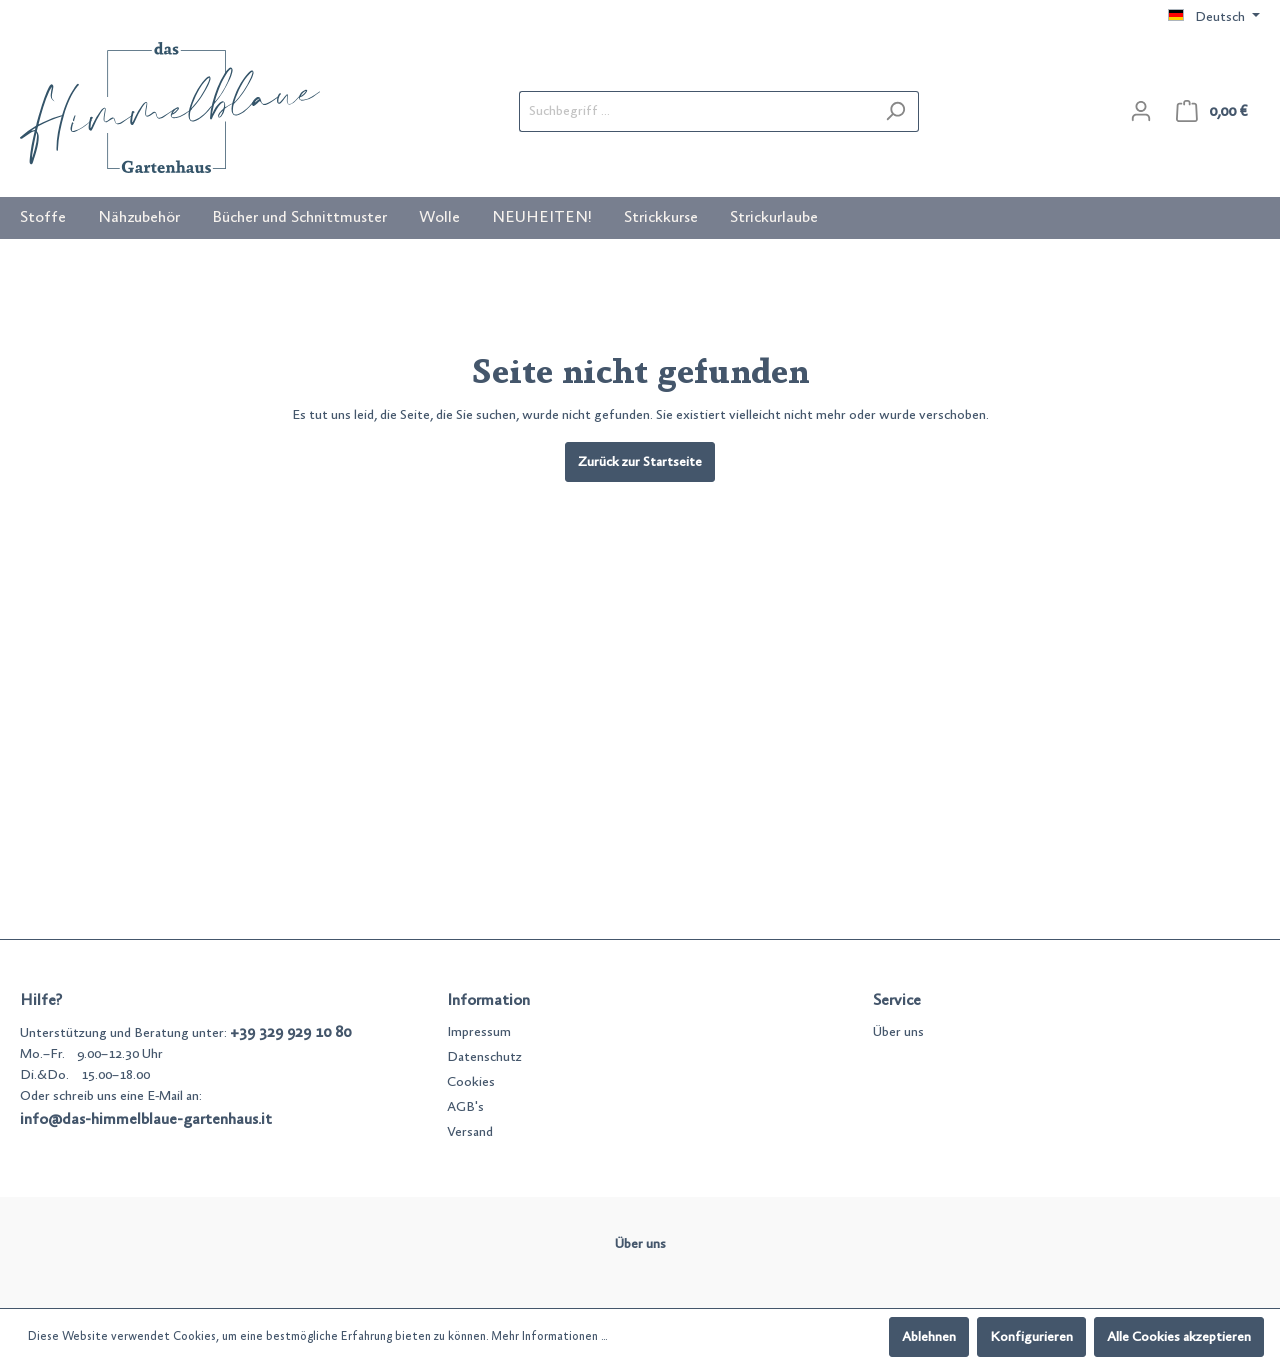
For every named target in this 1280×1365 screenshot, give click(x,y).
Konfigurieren (1031, 1337)
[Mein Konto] (1141, 111)
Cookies (471, 1082)
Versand (470, 1132)
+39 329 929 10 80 (290, 1032)
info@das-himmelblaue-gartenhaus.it (146, 1119)
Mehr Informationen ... (549, 1336)
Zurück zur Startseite (640, 462)
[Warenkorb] (1212, 111)
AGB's (465, 1107)
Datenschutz (484, 1057)
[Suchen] (895, 111)
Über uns (898, 1032)
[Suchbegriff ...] (696, 111)
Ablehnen (929, 1337)
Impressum (479, 1032)
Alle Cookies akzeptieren (1179, 1337)
